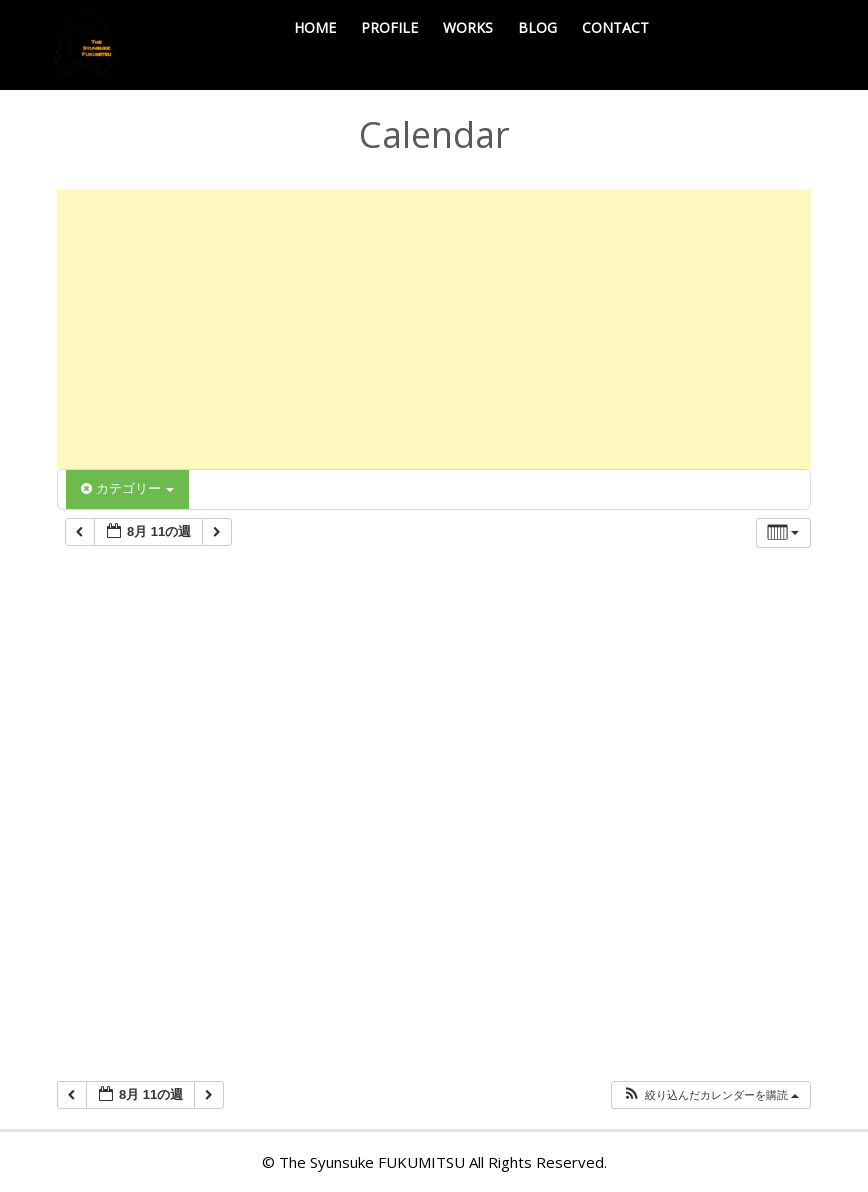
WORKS (468, 27)
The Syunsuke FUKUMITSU (372, 1162)
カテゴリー (127, 488)
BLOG (537, 27)
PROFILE (389, 27)
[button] (710, 1095)
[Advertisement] (434, 329)
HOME (315, 27)
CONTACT (615, 27)
